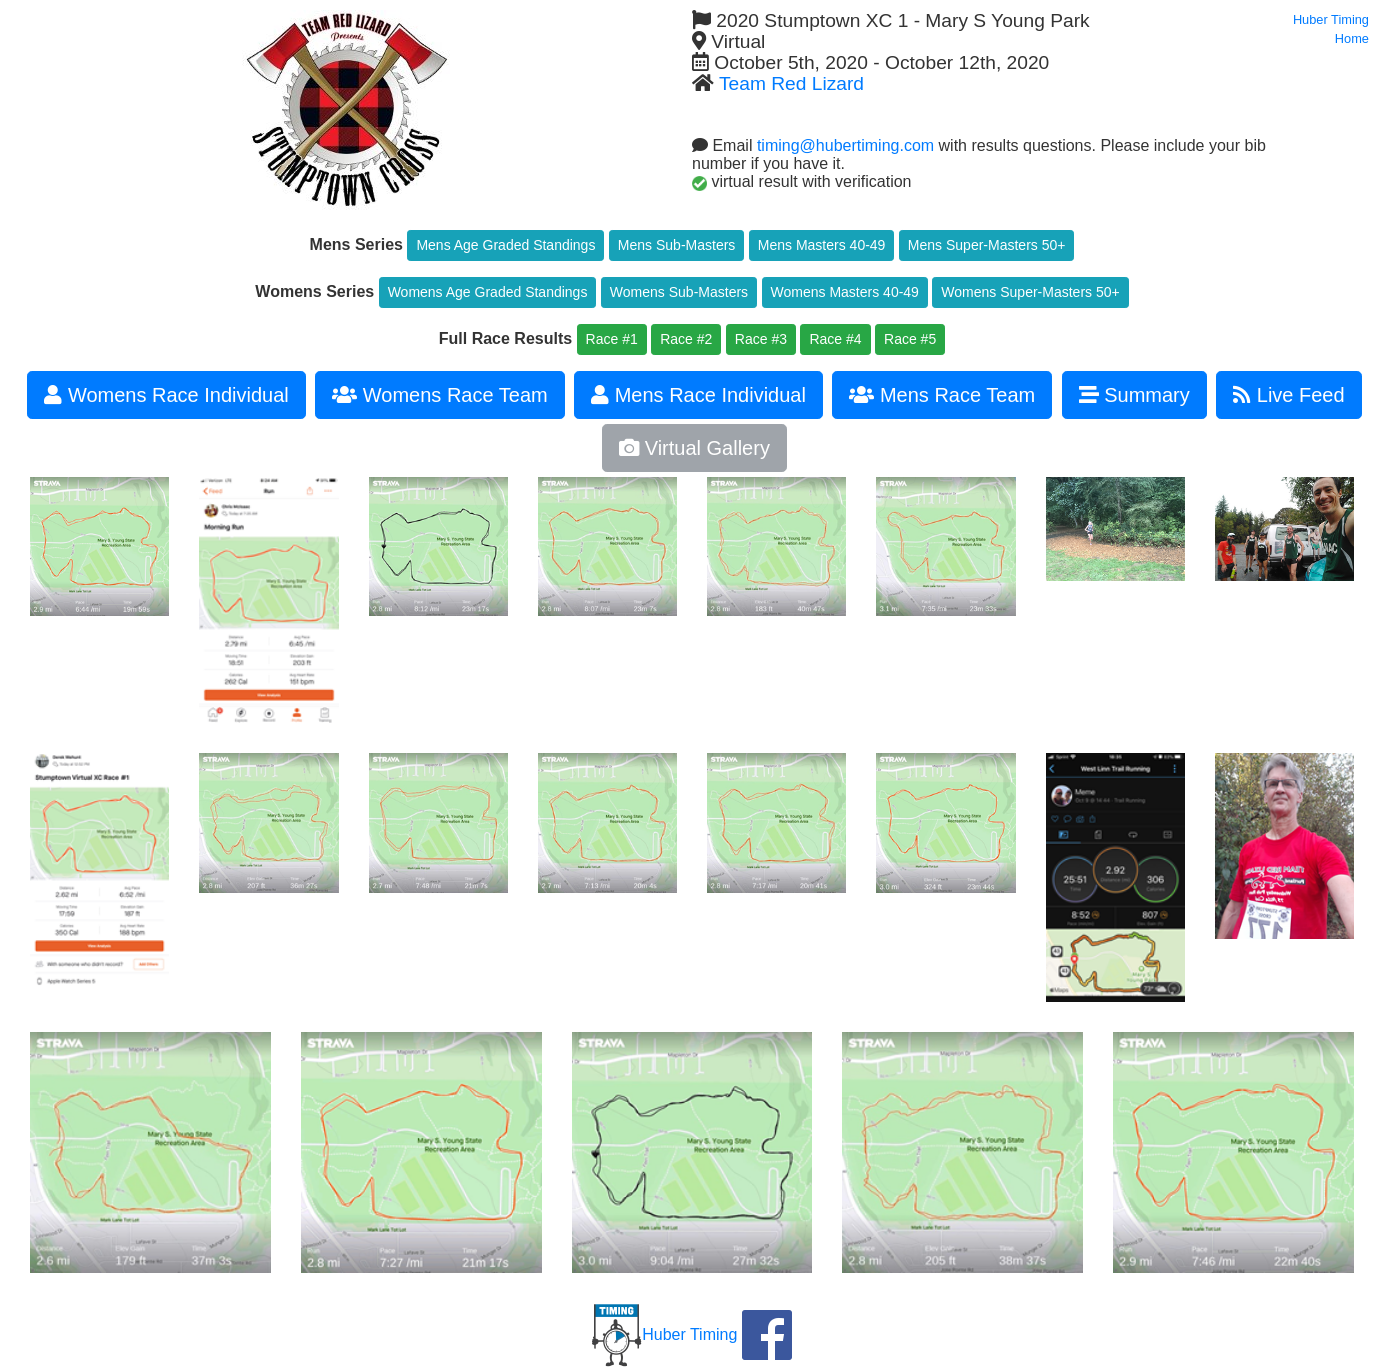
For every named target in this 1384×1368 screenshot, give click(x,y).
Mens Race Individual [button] (698, 395)
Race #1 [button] (612, 339)
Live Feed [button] (1288, 395)
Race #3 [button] (761, 339)
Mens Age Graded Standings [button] (505, 245)
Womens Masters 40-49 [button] (845, 292)
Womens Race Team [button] (439, 395)
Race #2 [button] (686, 339)
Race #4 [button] (835, 339)
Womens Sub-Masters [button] (679, 292)
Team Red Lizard (791, 83)
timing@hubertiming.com (845, 145)
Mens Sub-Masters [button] (676, 245)
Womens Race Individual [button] (166, 395)
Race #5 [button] (910, 339)
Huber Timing (664, 1334)
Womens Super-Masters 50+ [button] (1030, 292)
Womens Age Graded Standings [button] (488, 292)
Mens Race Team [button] (942, 395)
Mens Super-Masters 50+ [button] (987, 245)
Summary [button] (1134, 395)
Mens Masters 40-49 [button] (822, 245)
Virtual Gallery (694, 448)
